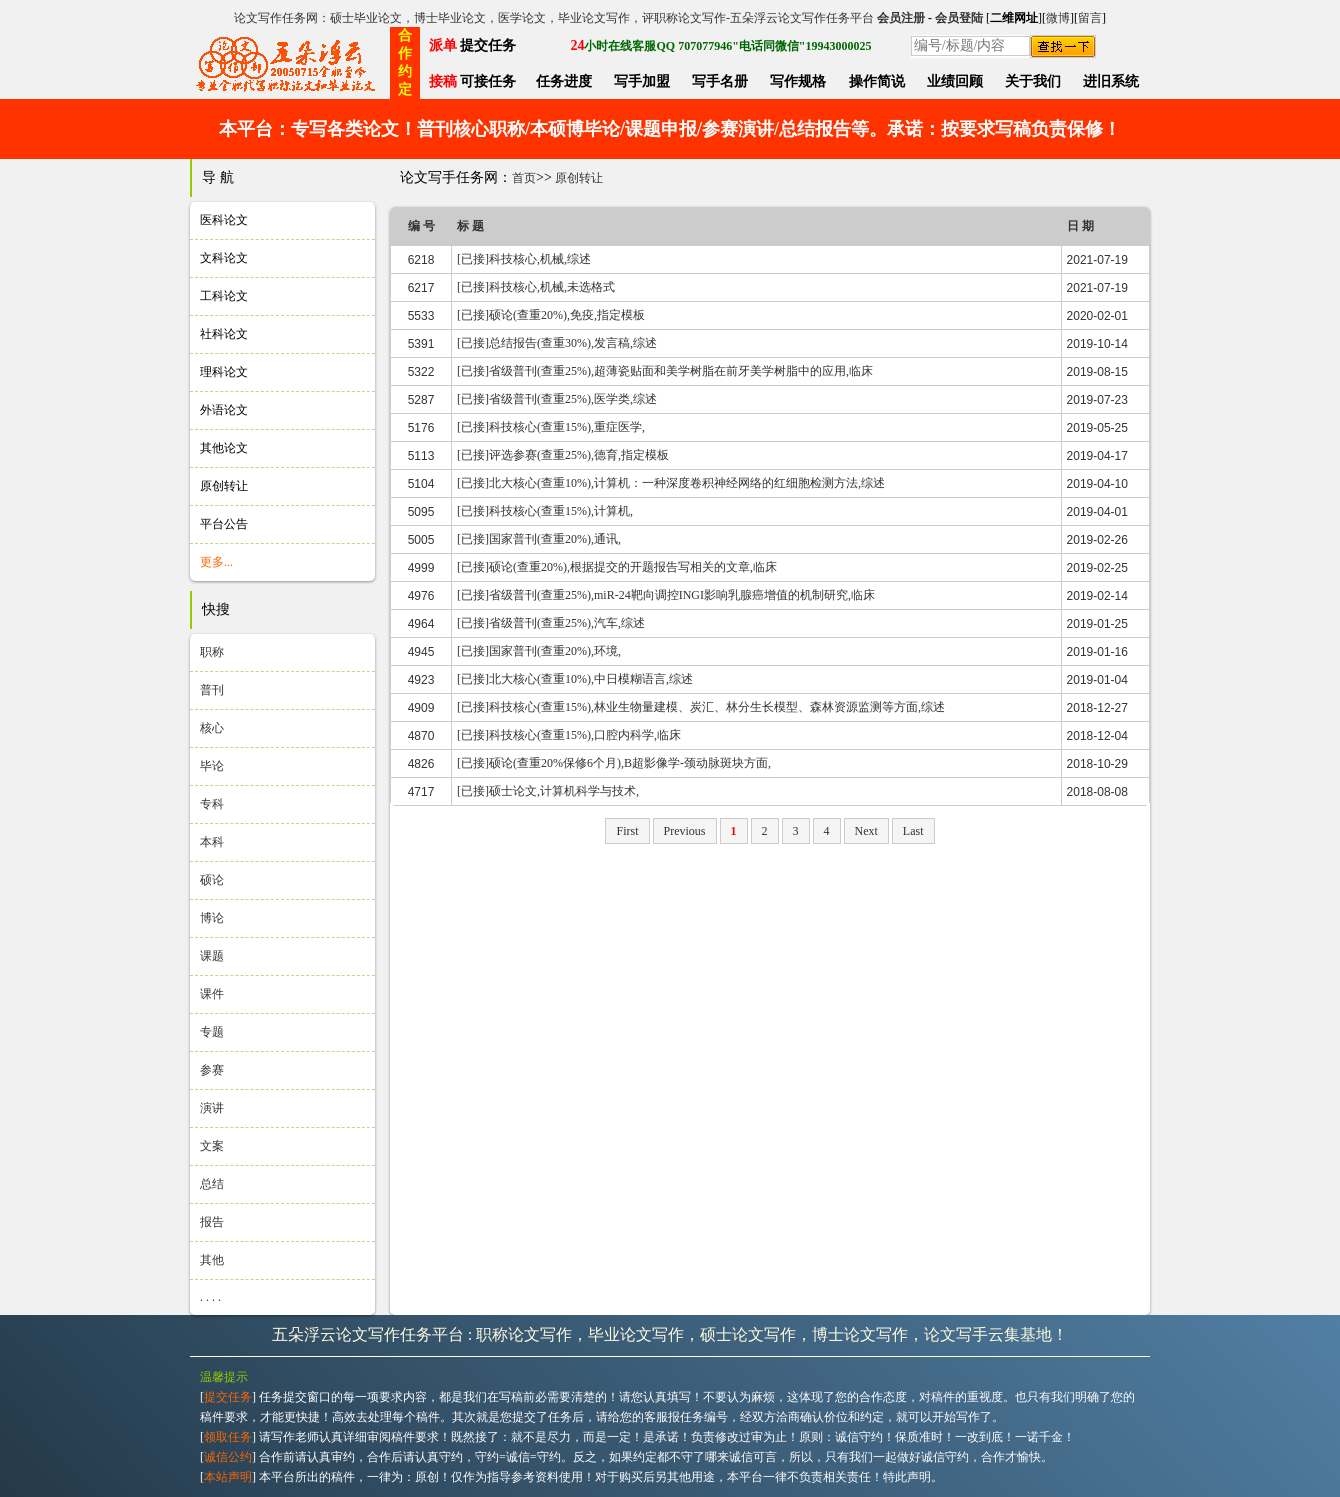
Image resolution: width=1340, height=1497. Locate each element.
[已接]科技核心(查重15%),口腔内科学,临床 (569, 735)
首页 (524, 178)
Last (913, 831)
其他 (212, 1260)
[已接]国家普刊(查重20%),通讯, (539, 539)
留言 (1090, 18)
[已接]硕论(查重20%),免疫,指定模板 (551, 315)
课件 (212, 994)
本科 (212, 842)
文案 (212, 1146)
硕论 (212, 880)
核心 (212, 728)
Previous (685, 831)
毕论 (212, 766)
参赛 (212, 1070)
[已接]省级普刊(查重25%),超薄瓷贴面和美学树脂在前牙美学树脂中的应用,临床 (665, 371)
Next (866, 831)
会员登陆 (959, 18)
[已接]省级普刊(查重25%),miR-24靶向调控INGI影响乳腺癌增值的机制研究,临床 (666, 595)
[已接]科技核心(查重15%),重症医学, (551, 427)
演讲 (212, 1108)
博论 (212, 918)
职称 (212, 652)
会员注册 (901, 18)
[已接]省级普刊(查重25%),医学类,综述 (557, 399)
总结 (212, 1184)
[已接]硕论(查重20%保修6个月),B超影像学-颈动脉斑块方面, (614, 763)
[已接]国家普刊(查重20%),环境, (539, 651)
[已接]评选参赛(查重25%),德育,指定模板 (563, 455)
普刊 (212, 690)
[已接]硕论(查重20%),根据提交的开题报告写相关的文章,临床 (617, 567)
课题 (212, 956)
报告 (212, 1222)
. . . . (210, 1297)
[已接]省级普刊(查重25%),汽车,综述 (551, 623)
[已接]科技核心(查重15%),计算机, (545, 511)
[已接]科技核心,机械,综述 (524, 259)
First (627, 831)
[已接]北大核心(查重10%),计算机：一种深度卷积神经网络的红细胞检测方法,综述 (671, 483)
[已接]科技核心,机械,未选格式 (536, 287)
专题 (212, 1032)
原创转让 (579, 178)
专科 (212, 804)
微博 (1058, 18)
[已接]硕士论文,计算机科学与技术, (548, 791)
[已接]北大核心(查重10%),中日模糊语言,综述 (575, 679)
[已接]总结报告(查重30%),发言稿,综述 (557, 343)
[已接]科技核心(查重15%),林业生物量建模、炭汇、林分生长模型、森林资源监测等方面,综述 (701, 707)
